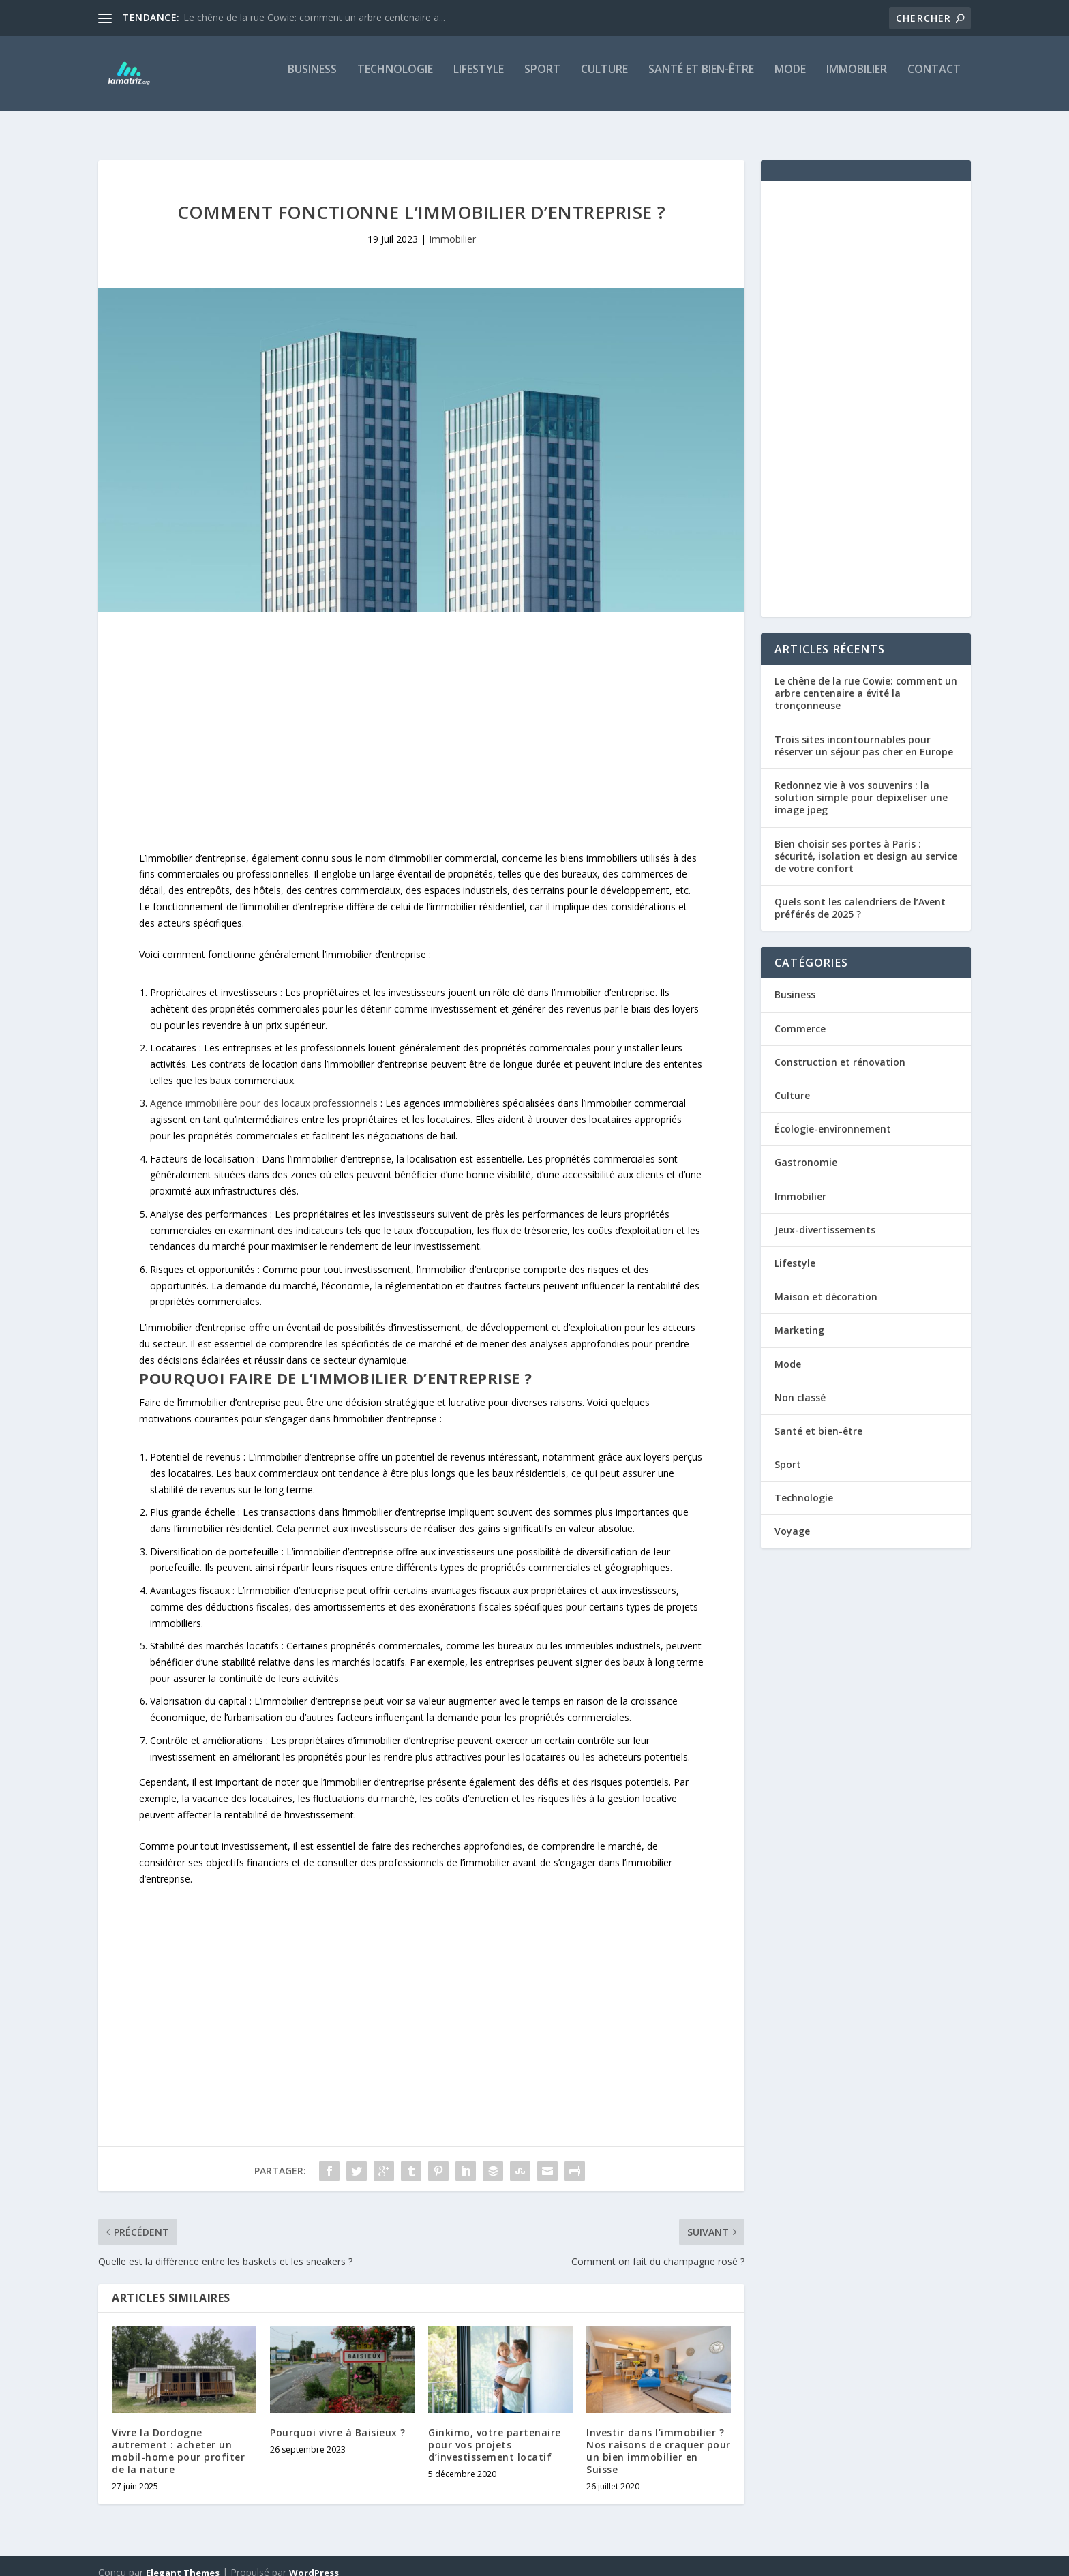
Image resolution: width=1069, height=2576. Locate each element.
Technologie (395, 79)
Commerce (800, 1016)
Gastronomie (805, 1149)
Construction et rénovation (839, 1049)
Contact (934, 79)
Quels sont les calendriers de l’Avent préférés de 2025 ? (860, 895)
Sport (542, 79)
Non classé (800, 1385)
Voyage (792, 1518)
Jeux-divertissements (824, 1217)
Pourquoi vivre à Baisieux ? (338, 2420)
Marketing (799, 1317)
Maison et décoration (825, 1284)
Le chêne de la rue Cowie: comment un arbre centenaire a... (314, 17)
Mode (790, 79)
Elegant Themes (183, 2560)
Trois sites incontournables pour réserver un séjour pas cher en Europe (863, 733)
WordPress (314, 2560)
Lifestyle (478, 79)
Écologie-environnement (832, 1116)
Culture (604, 79)
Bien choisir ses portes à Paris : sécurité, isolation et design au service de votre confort (865, 844)
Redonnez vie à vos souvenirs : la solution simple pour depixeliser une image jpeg (861, 785)
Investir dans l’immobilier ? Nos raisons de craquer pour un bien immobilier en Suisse (658, 2439)
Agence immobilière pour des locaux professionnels (264, 1090)
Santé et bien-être (701, 79)
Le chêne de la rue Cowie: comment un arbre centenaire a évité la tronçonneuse (865, 681)
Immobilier (856, 79)
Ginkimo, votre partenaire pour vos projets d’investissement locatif (494, 2432)
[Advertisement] (421, 722)
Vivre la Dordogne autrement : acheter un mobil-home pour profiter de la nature (178, 2439)
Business (312, 79)
